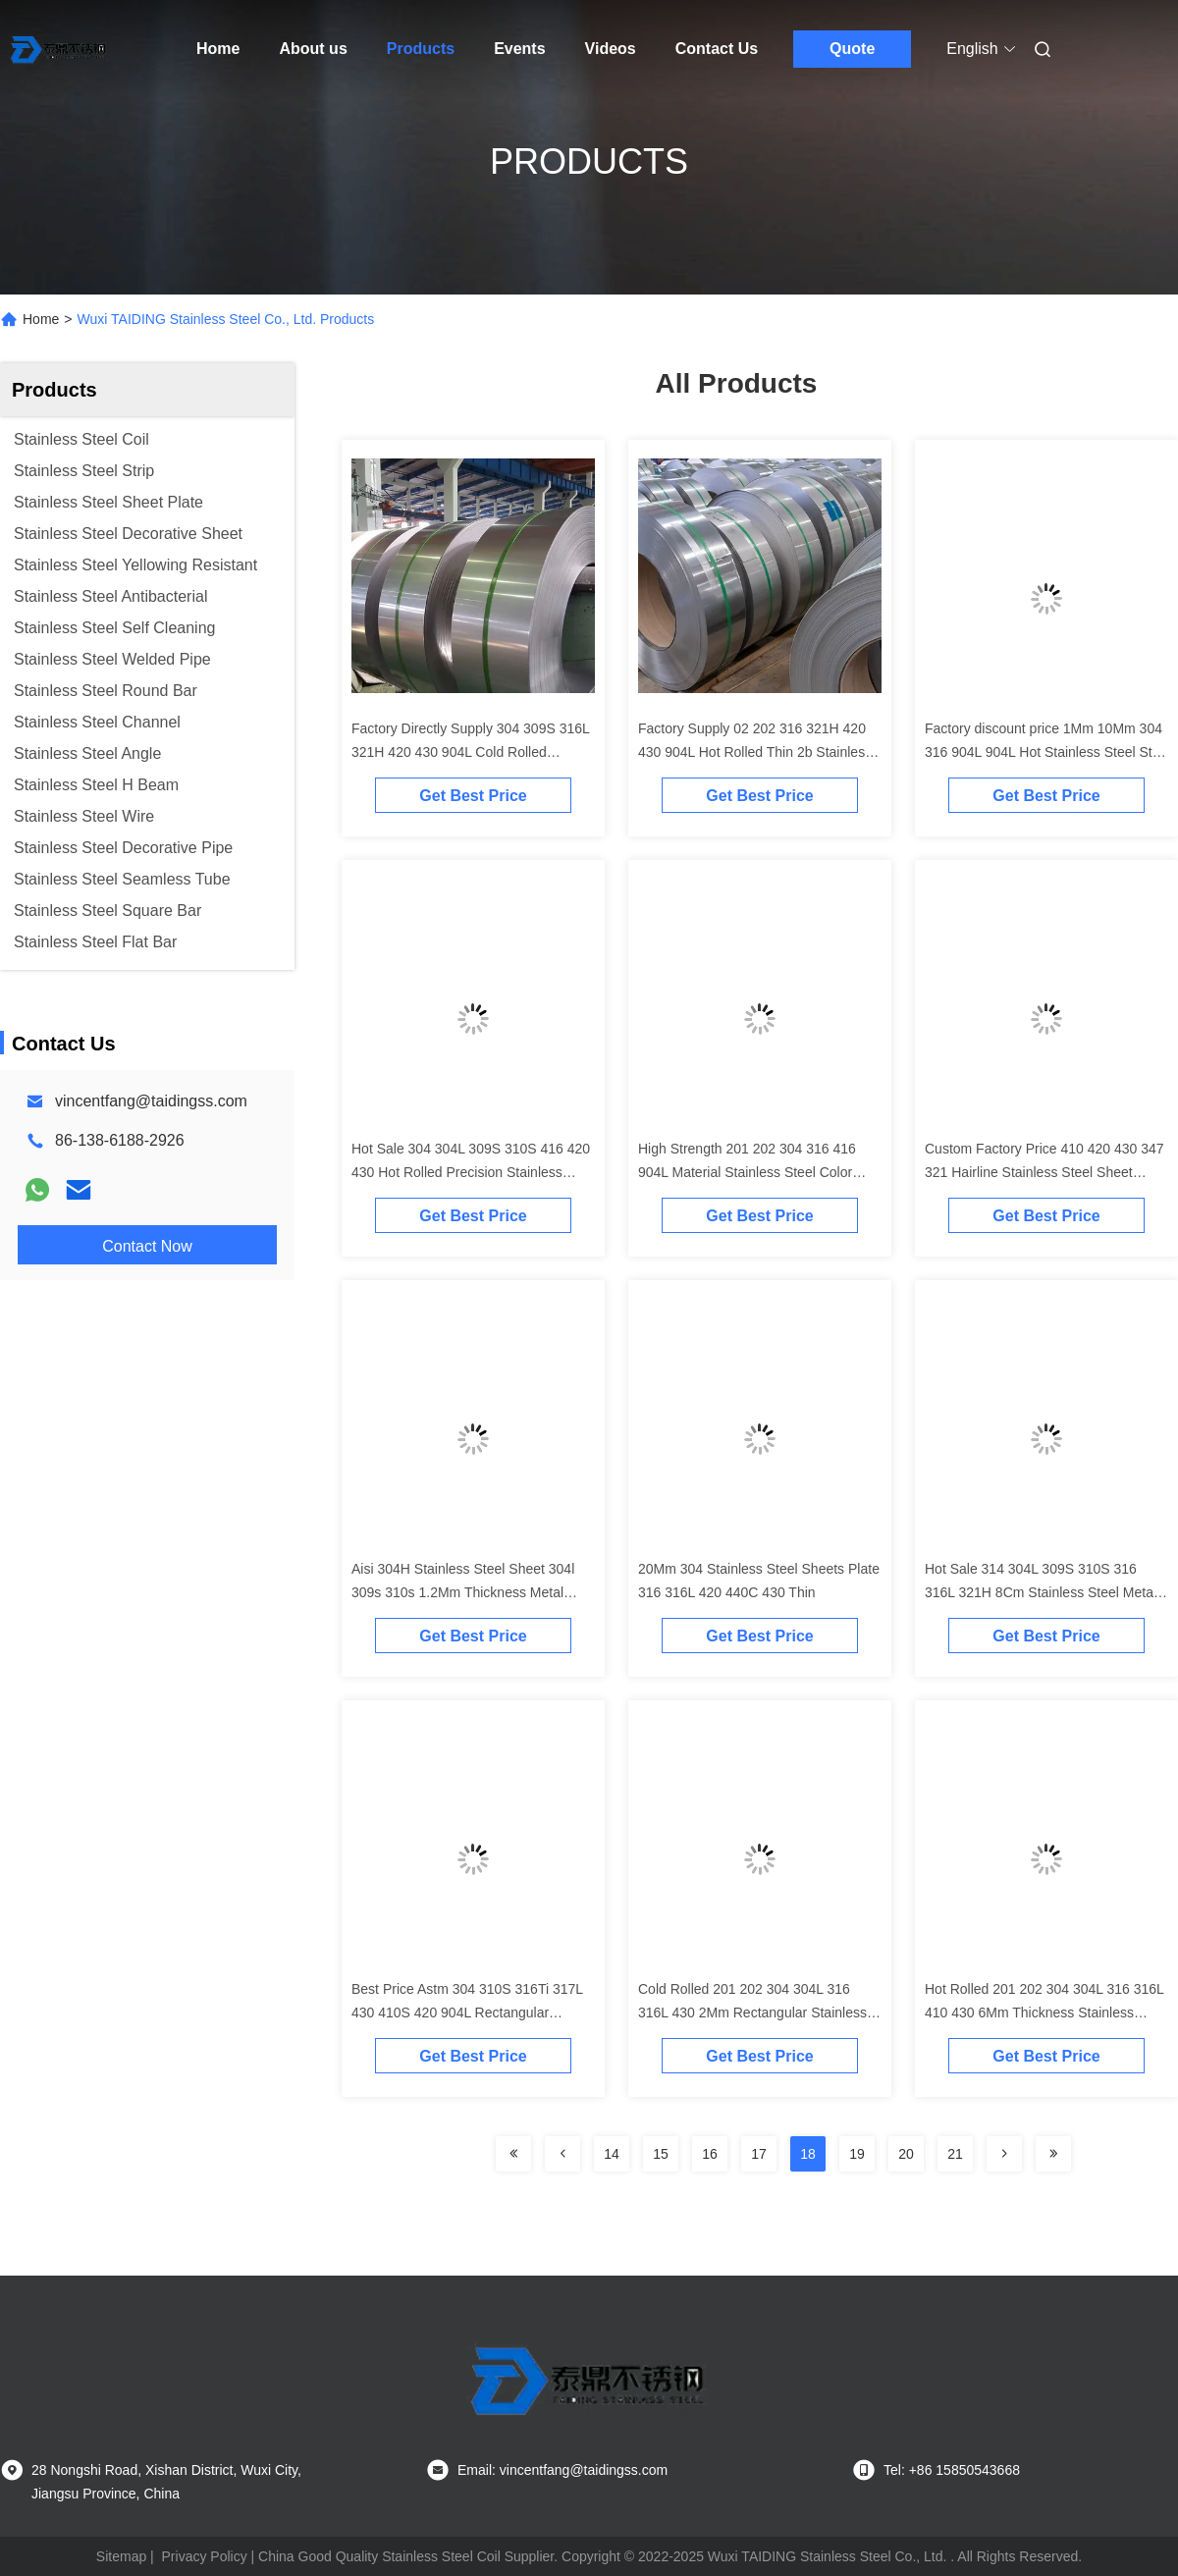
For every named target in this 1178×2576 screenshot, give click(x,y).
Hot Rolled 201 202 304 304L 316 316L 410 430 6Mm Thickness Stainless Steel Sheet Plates (1044, 2012)
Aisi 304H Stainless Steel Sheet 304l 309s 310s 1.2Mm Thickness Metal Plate (462, 1592)
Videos (610, 48)
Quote (852, 48)
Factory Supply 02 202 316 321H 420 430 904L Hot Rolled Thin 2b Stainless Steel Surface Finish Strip (755, 752)
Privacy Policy (204, 2556)
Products (421, 48)
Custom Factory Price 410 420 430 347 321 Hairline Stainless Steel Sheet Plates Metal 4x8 (1044, 1172)
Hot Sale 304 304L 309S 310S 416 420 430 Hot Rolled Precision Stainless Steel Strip (470, 1172)
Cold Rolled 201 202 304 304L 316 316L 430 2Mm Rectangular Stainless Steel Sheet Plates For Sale (752, 2012)
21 (955, 2154)
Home (218, 48)
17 (759, 2154)
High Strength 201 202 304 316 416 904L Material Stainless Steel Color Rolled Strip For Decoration (747, 1172)
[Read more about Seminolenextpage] (513, 2154)
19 (857, 2154)
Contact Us (716, 48)
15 (661, 2154)
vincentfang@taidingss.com (151, 1101)
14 (611, 2154)
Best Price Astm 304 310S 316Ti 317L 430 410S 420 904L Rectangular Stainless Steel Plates (467, 2012)
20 (906, 2154)
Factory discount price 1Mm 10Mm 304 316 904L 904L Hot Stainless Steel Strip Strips (1046, 752)
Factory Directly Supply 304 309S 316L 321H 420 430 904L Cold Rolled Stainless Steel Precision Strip (470, 752)
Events (519, 48)
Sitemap (121, 2556)
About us (313, 48)
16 (710, 2154)
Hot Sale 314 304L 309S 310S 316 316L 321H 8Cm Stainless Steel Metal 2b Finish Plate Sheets (1040, 1592)
